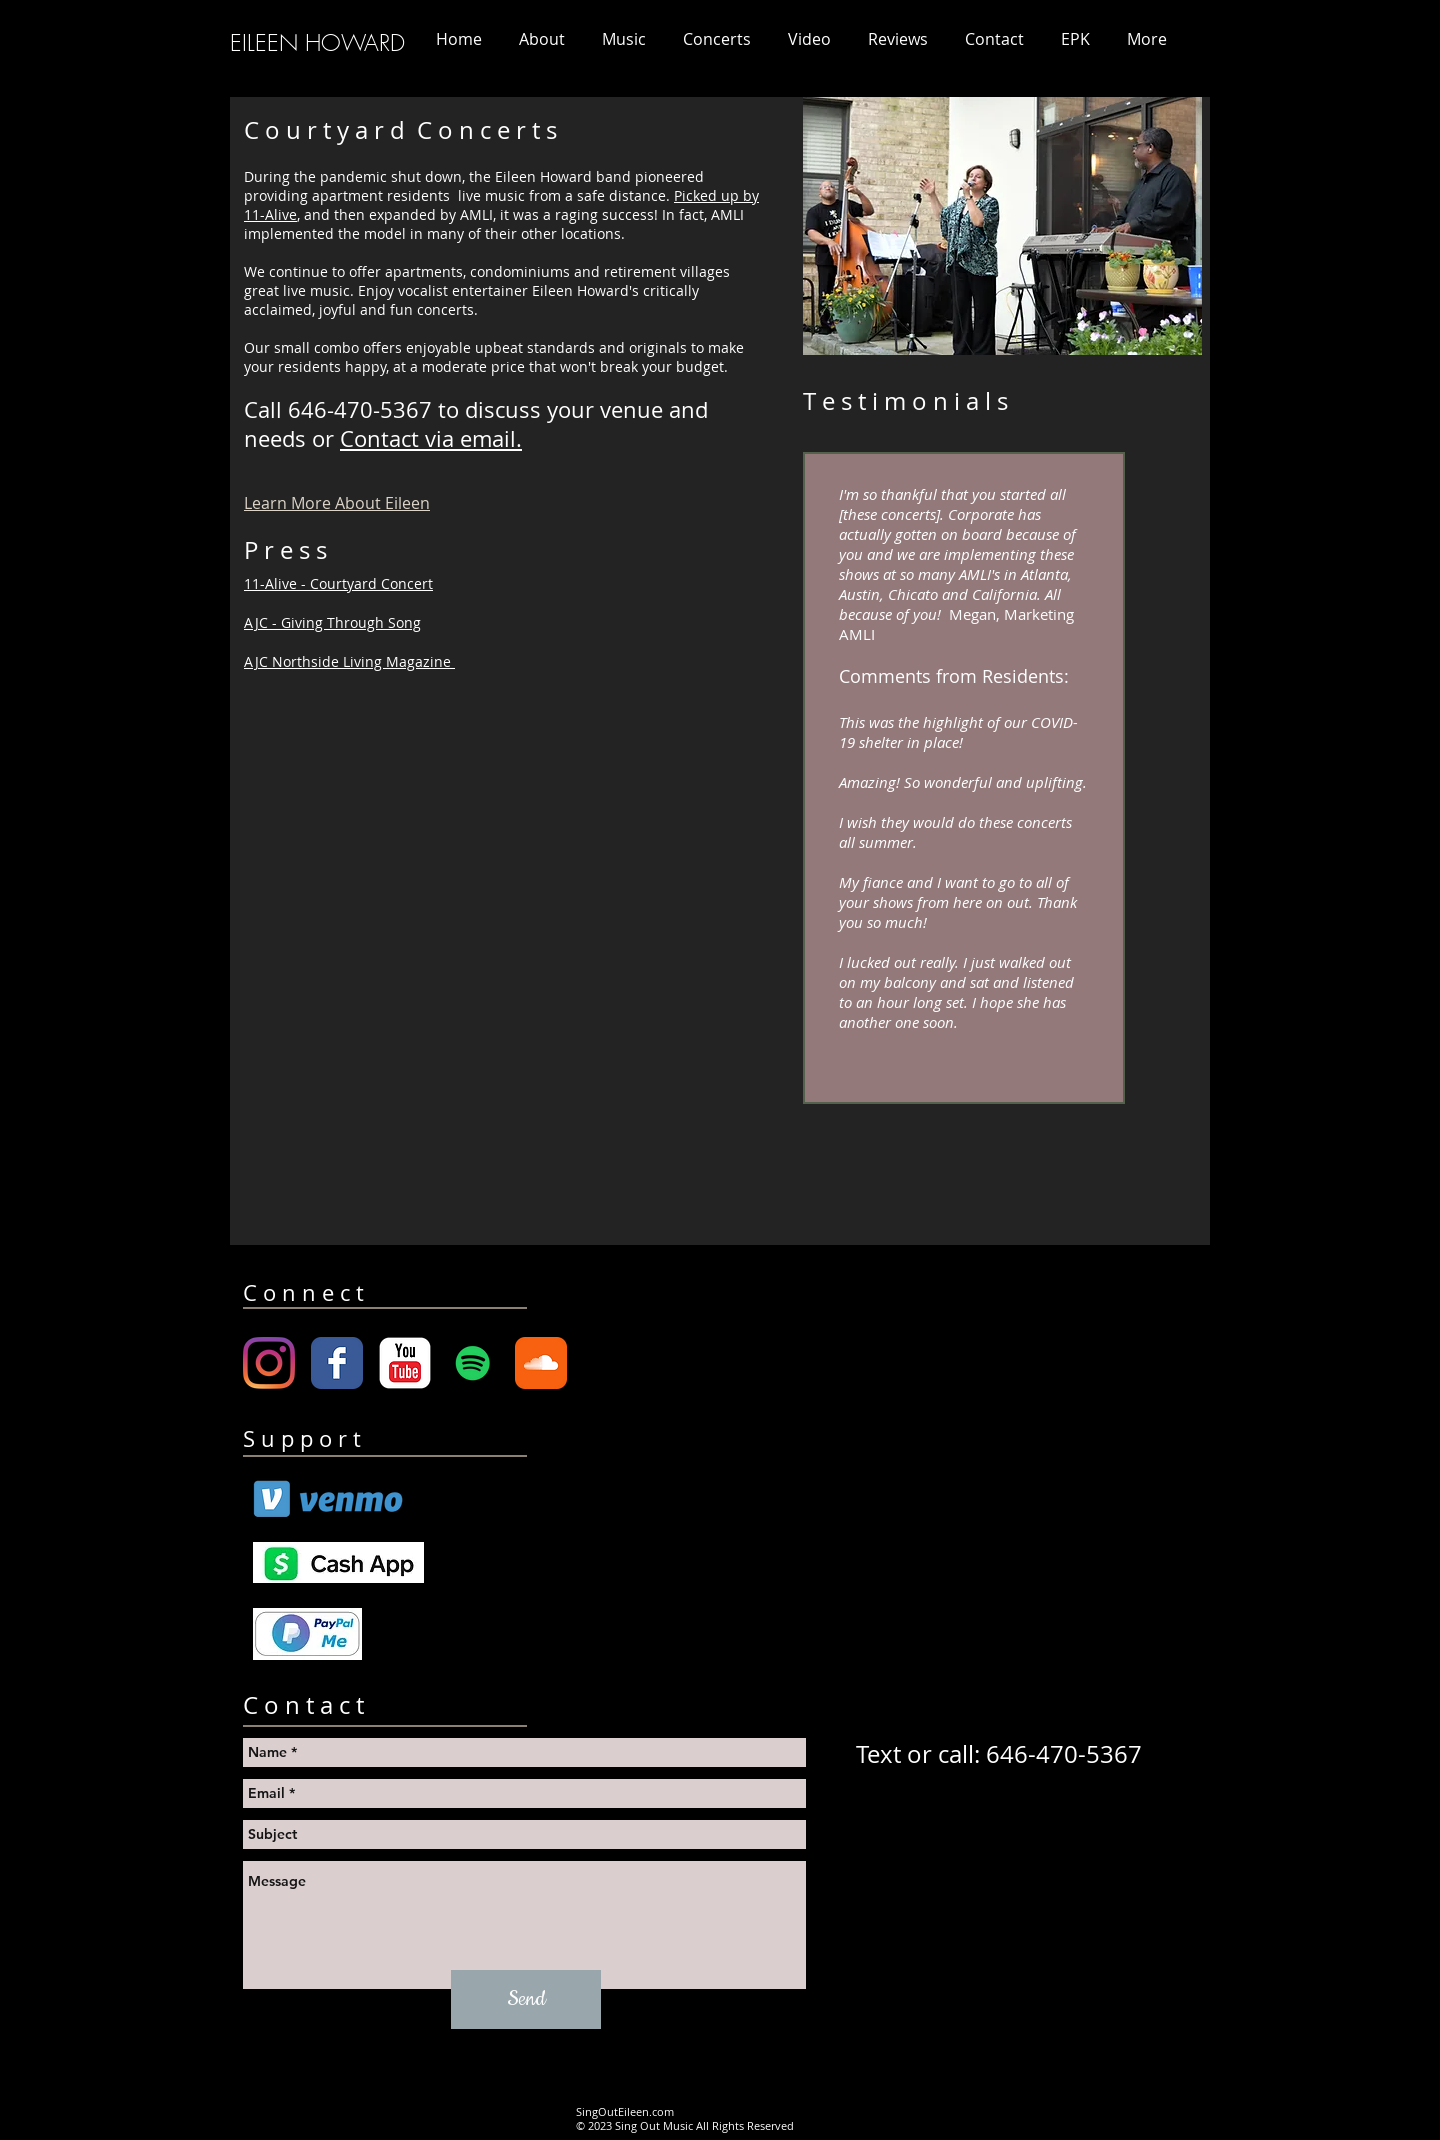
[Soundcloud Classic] (541, 1363)
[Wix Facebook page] (337, 1363)
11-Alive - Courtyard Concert (338, 583)
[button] (716, 39)
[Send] (526, 1999)
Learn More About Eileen (337, 503)
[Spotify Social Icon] (473, 1363)
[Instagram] (269, 1363)
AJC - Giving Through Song (332, 622)
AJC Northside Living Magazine (349, 661)
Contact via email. (431, 438)
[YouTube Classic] (405, 1363)
